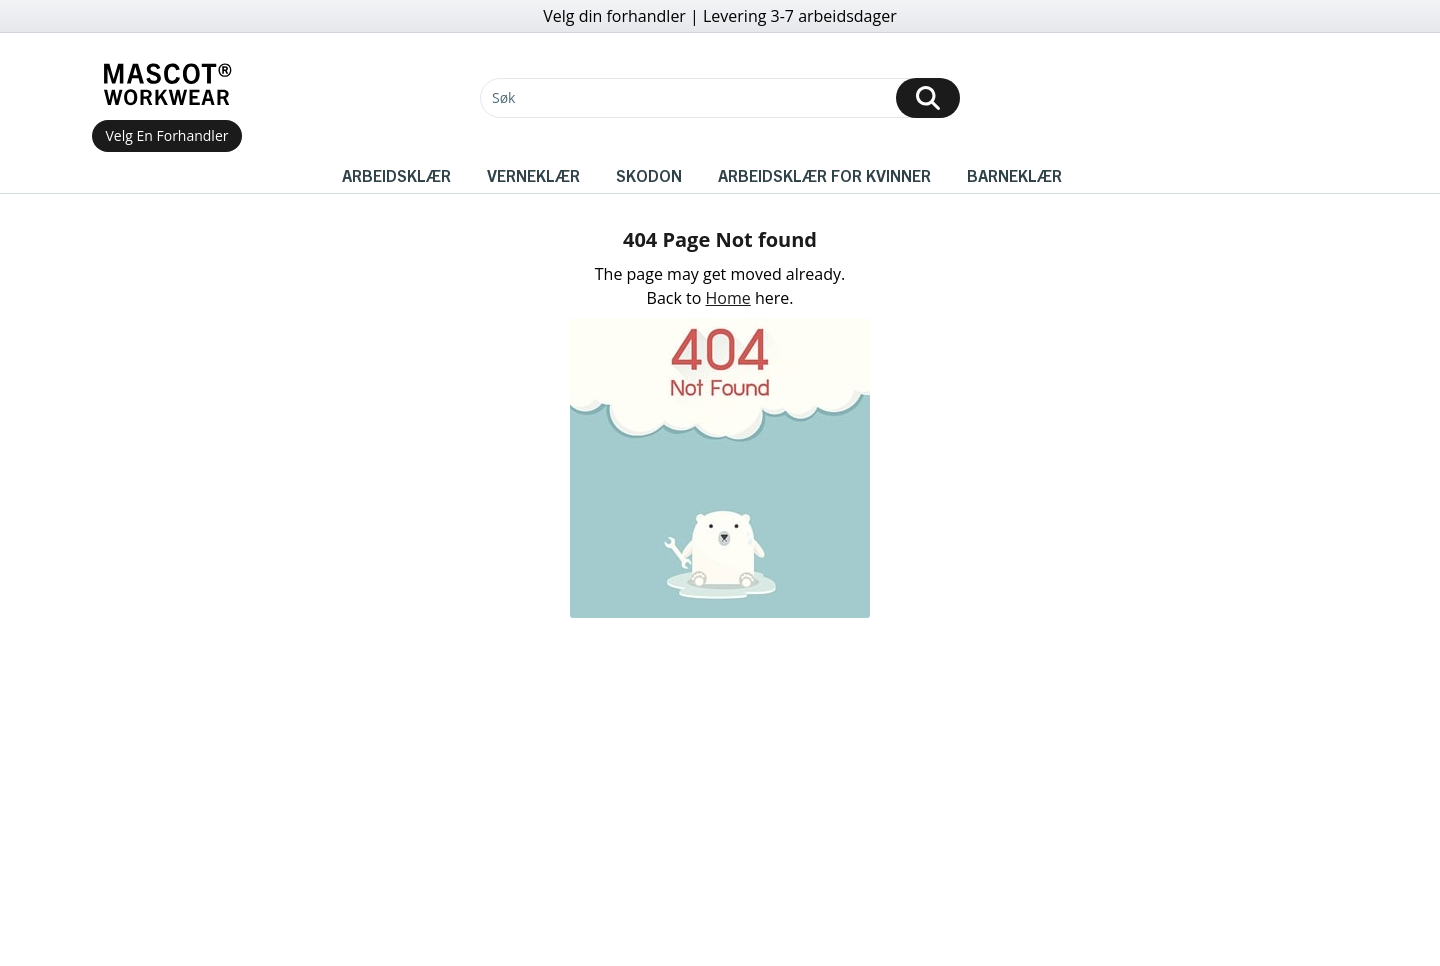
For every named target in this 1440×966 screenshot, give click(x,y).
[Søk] (720, 98)
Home (728, 298)
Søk (503, 97)
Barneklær (1014, 175)
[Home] (167, 84)
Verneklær (533, 175)
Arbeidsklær (396, 175)
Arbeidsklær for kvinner (824, 175)
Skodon (649, 175)
